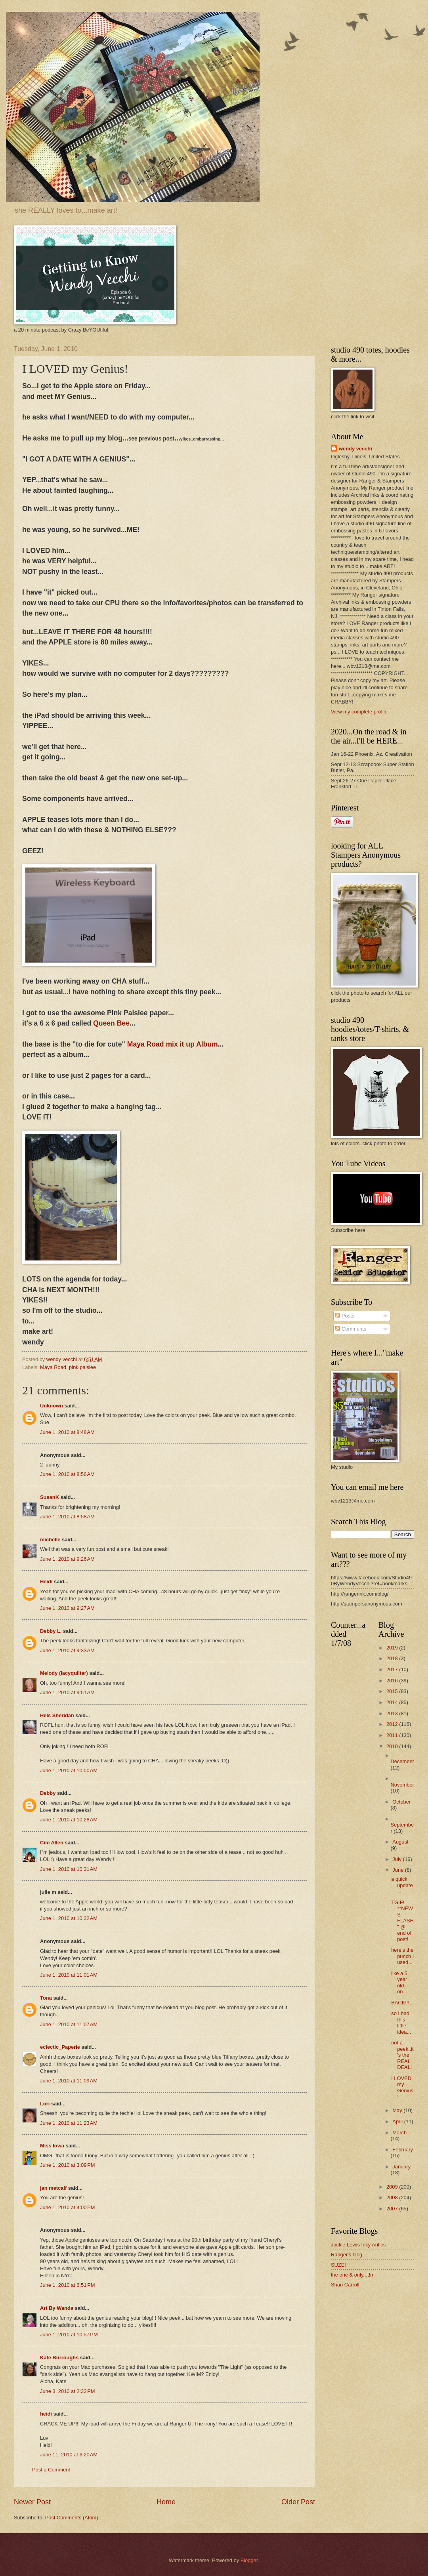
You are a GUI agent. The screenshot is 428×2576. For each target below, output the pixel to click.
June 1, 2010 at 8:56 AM (67, 1474)
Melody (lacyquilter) (64, 1673)
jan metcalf (53, 2188)
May (397, 2110)
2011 (392, 1735)
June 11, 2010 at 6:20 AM (68, 2455)
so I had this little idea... (401, 2022)
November (402, 1785)
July (397, 1859)
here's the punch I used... (402, 1956)
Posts (344, 1316)
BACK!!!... (402, 2003)
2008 (392, 2197)
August (400, 1842)
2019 (392, 1648)
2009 (392, 2187)
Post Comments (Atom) (71, 2518)
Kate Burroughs (59, 2358)
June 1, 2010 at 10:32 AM (68, 1918)
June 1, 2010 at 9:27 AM (67, 1608)
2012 (392, 1724)
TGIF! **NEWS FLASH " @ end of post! (402, 1920)
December (402, 1761)
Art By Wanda (56, 2308)
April (398, 2121)
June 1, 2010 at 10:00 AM (68, 1770)
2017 (392, 1669)
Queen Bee (111, 1023)
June (398, 1870)
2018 (392, 1658)
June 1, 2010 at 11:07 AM (68, 2024)
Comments (350, 1329)
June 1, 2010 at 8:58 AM (67, 1517)
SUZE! (338, 2265)
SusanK (49, 1497)
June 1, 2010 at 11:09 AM (68, 2081)
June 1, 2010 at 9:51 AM (67, 1692)
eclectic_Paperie (60, 2047)
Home (166, 2502)
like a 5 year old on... (399, 1982)
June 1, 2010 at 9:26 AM (67, 1559)
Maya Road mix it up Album (172, 1044)
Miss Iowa (52, 2146)
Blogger (249, 2560)
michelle (50, 1540)
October (401, 1802)
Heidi (46, 1581)
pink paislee (82, 1367)
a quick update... (402, 1885)
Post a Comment (51, 2470)
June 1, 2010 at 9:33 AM (67, 1650)
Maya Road (53, 1367)
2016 (392, 1681)
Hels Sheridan (57, 1715)
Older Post (298, 2502)
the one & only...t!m (352, 2275)
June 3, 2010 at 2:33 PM (67, 2391)
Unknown (51, 1406)
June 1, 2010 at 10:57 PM (69, 2335)
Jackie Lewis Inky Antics (358, 2245)
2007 (392, 2209)
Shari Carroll (345, 2285)
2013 (392, 1713)
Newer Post (32, 2502)
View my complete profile (359, 712)
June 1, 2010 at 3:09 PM (67, 2165)
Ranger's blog (346, 2255)
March (399, 2133)
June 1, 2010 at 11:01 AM (68, 1975)
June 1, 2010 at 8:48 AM (67, 1432)
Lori (45, 2104)
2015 (392, 1691)
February (402, 2150)
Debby (47, 1793)
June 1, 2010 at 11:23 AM (68, 2123)
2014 (392, 1702)
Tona (46, 1998)
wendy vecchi (355, 449)
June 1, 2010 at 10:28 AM (68, 1820)
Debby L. (50, 1631)
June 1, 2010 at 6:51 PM (67, 2285)
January (401, 2167)
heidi (46, 2414)
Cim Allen (52, 1843)
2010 (392, 1746)
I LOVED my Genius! (402, 2087)
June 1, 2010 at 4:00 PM (67, 2207)
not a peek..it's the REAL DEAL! (402, 2055)
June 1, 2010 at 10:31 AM (68, 1869)
